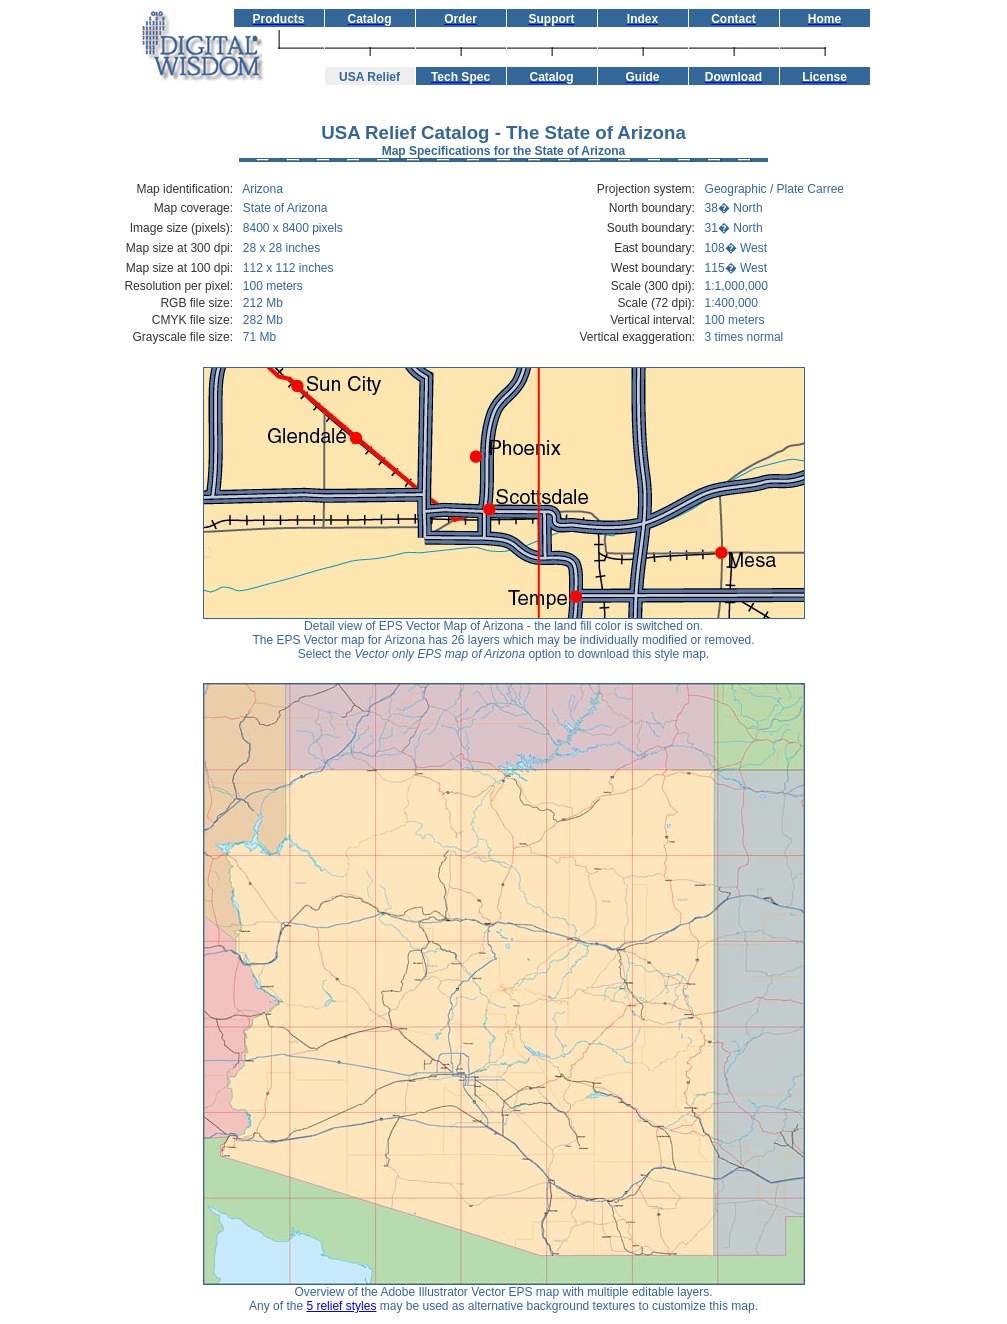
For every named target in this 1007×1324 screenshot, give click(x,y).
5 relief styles (341, 1306)
